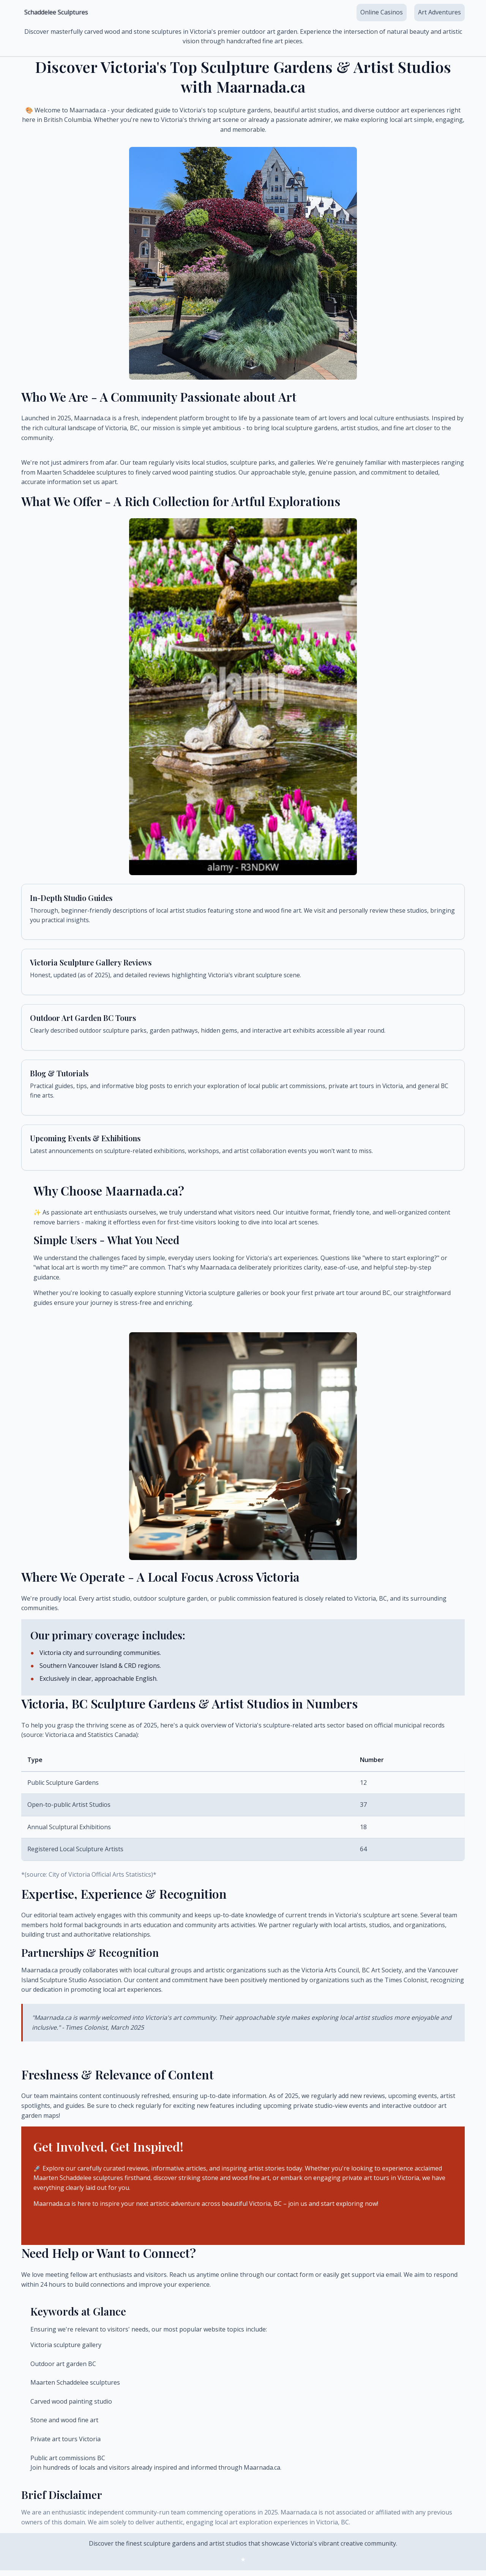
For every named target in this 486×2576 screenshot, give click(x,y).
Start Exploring (243, 2230)
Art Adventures (439, 12)
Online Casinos (381, 12)
